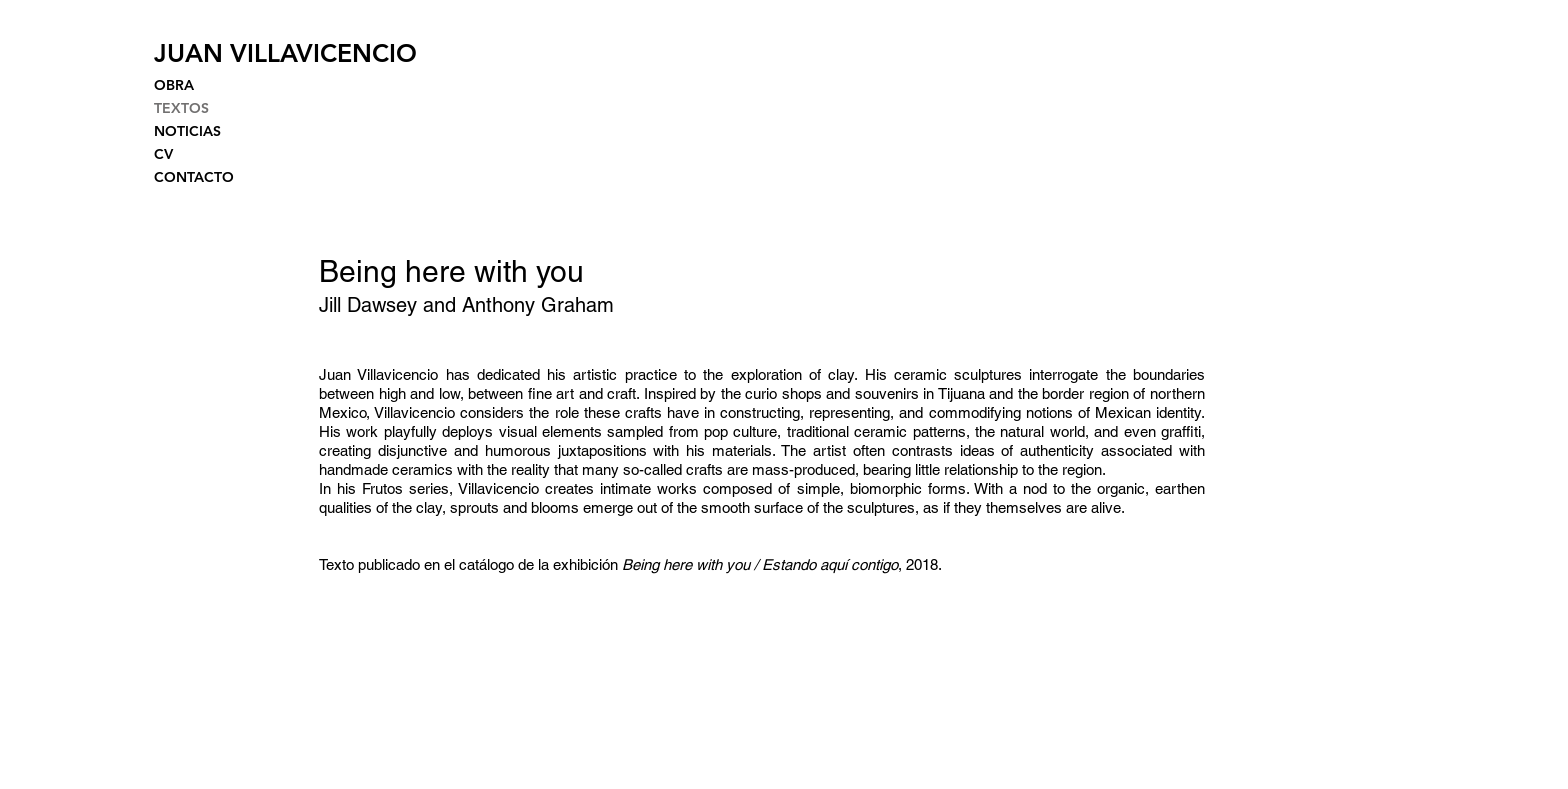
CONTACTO (194, 177)
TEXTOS (181, 108)
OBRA (174, 85)
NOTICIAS (187, 131)
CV (163, 154)
